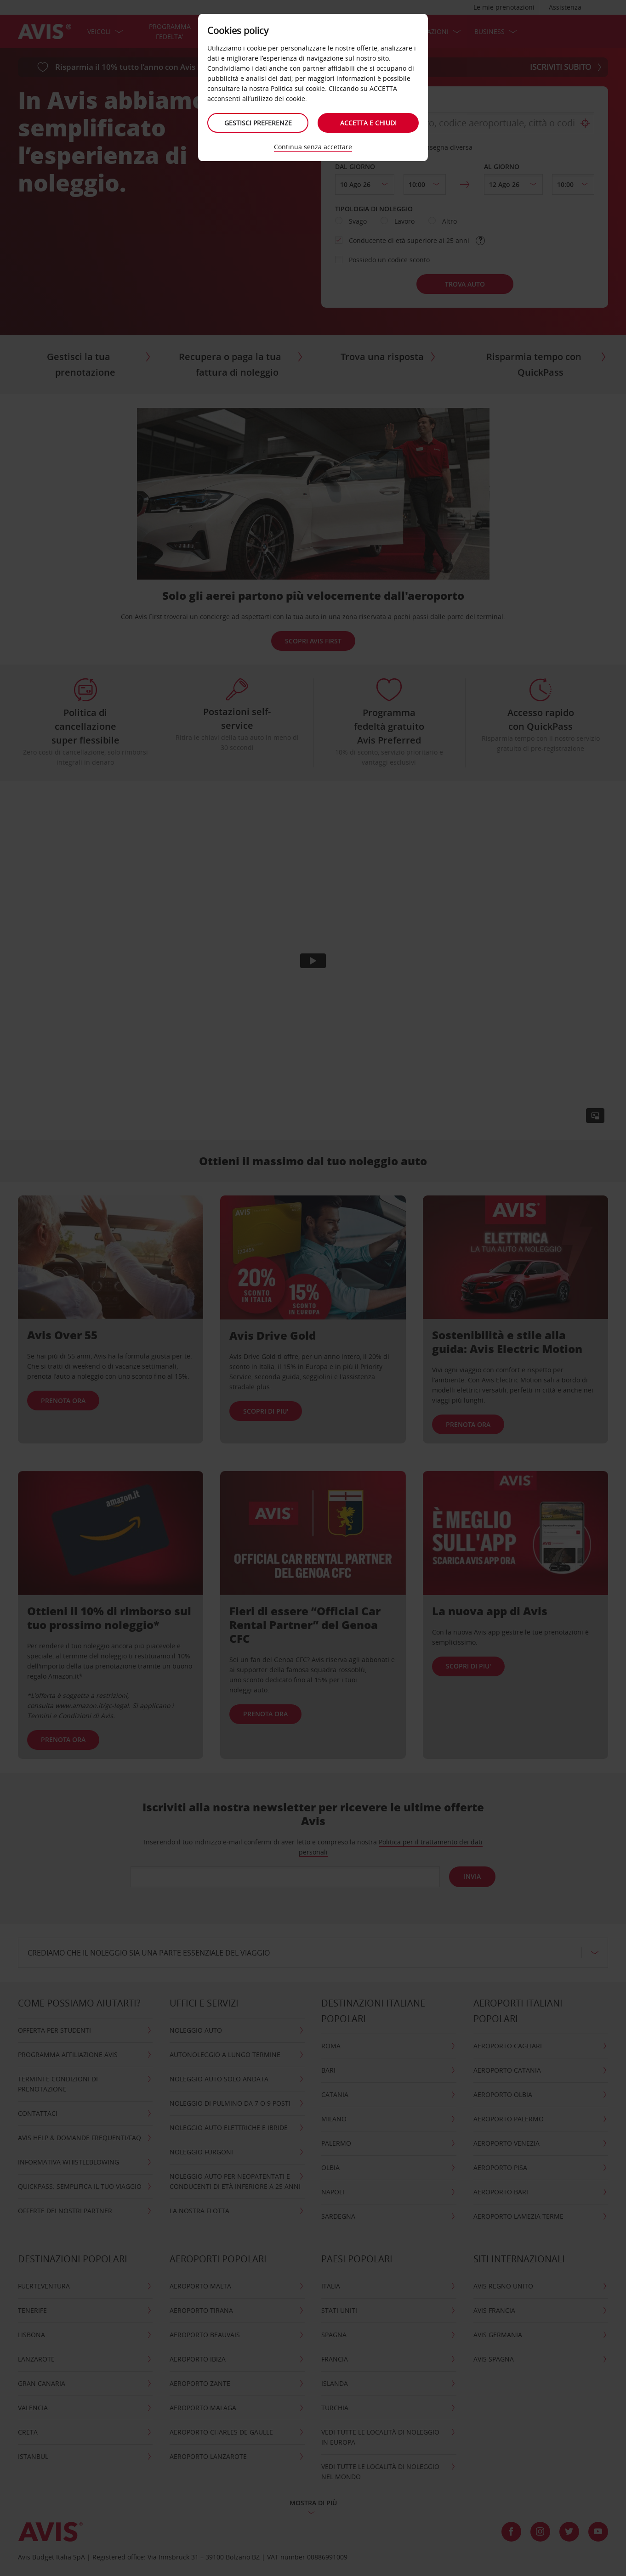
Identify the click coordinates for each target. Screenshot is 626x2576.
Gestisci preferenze (258, 122)
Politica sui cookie (298, 88)
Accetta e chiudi (368, 122)
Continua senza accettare (313, 146)
